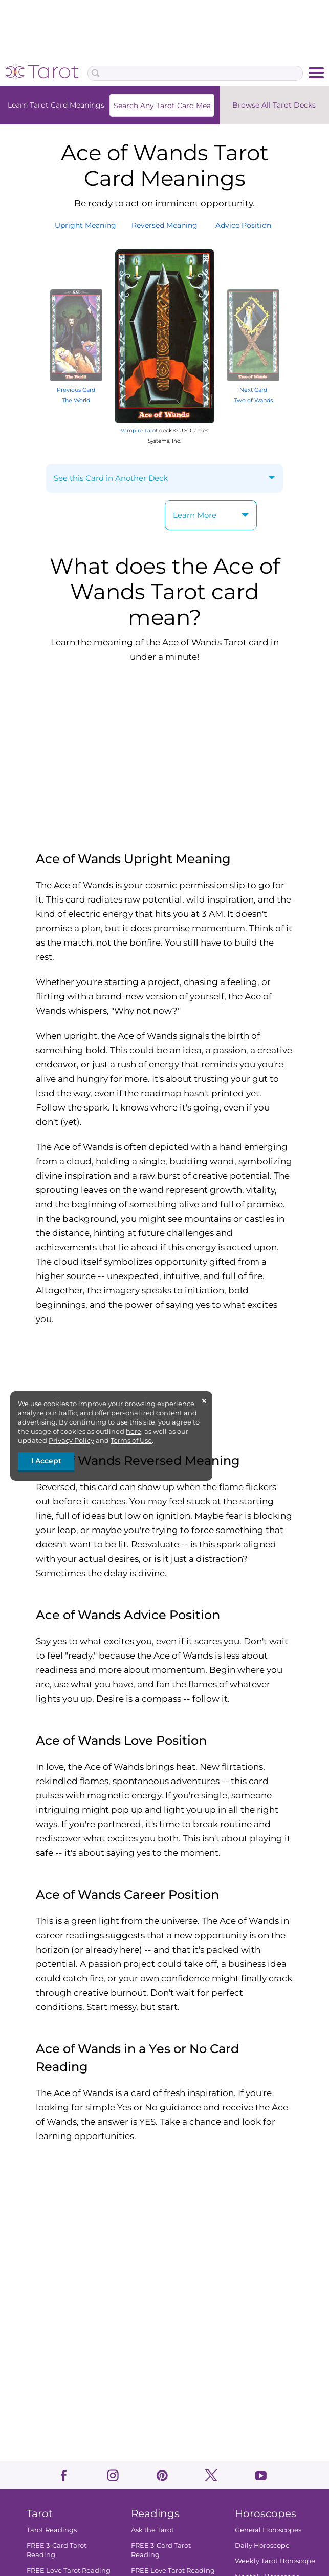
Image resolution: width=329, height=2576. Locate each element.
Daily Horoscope (262, 2545)
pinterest (162, 2475)
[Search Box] (195, 73)
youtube (260, 2475)
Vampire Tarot (139, 430)
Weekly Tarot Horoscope (275, 2561)
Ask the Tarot (152, 2530)
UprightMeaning (85, 225)
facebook (63, 2475)
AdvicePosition (243, 225)
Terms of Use (131, 1440)
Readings (155, 2513)
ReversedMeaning (164, 225)
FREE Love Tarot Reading (69, 2570)
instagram (112, 2475)
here (133, 1431)
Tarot (40, 2513)
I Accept (46, 1460)
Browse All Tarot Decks (274, 105)
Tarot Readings (52, 2530)
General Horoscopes (268, 2530)
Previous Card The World (76, 389)
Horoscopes (265, 2513)
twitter (211, 2475)
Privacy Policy (71, 1440)
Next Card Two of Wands (253, 389)
